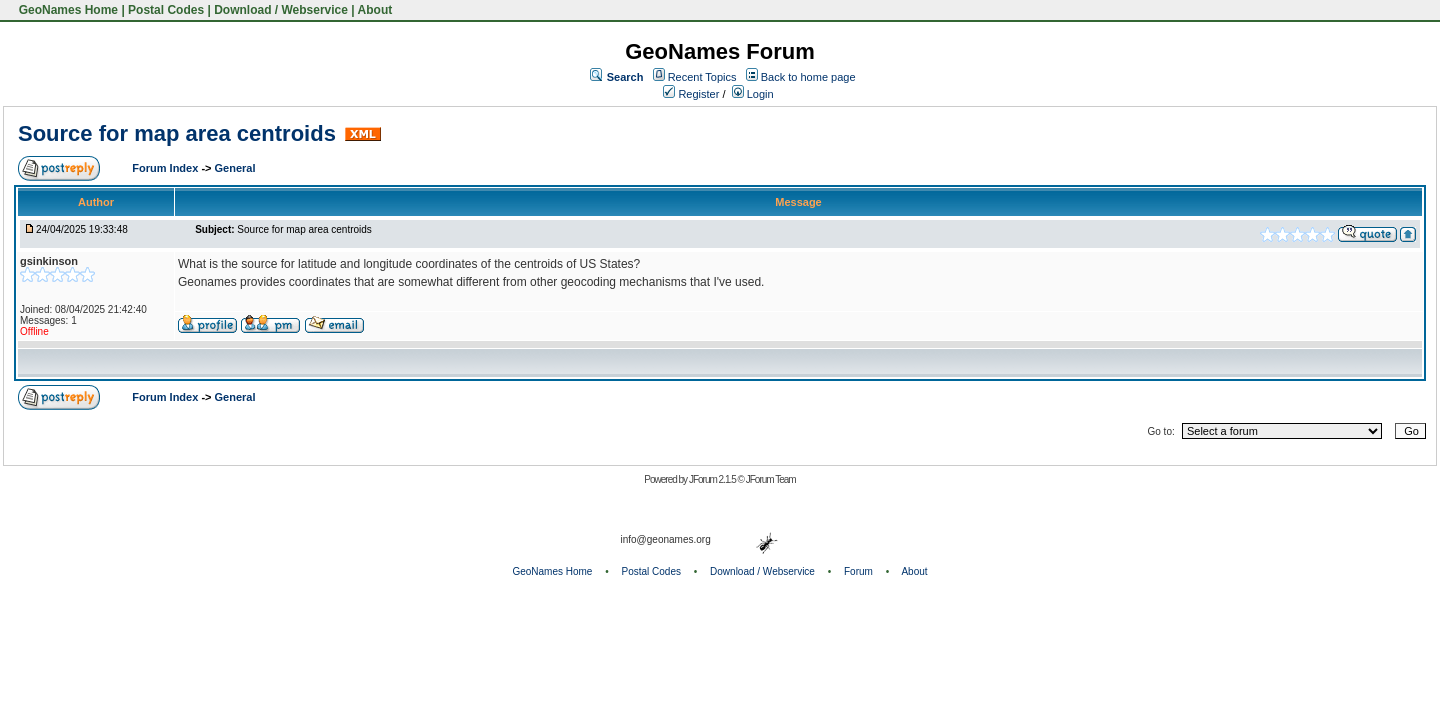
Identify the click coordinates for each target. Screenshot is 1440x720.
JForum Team (771, 479)
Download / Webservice (281, 10)
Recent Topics (702, 77)
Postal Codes (166, 10)
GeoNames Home (66, 10)
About (375, 10)
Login (753, 94)
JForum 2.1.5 (713, 479)
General (235, 168)
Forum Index (166, 168)
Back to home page (808, 77)
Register (691, 94)
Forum (858, 571)
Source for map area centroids (177, 133)
